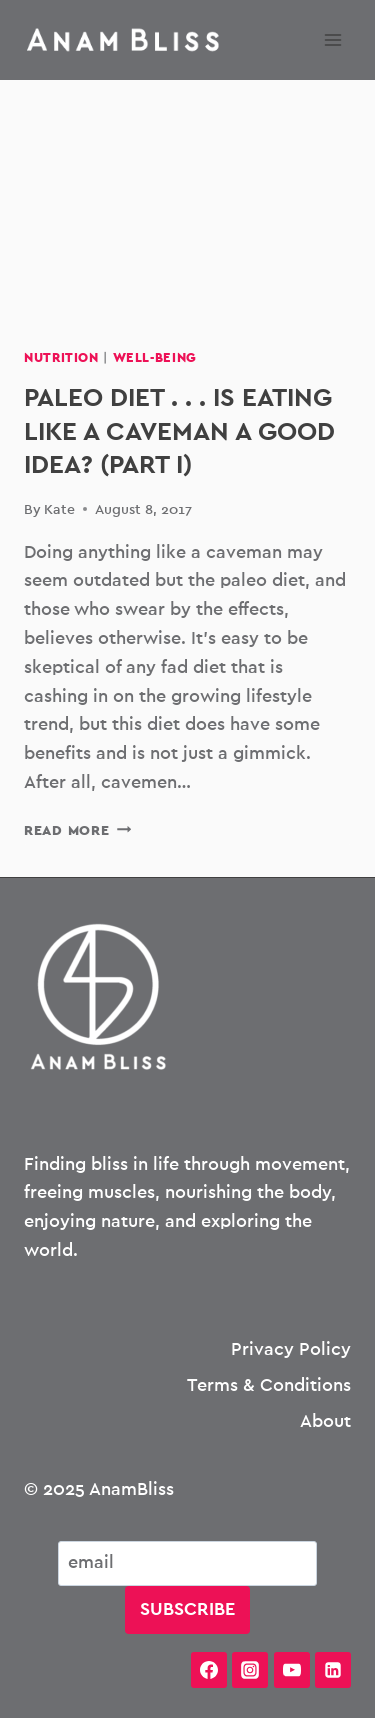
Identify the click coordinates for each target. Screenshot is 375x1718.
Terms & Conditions (269, 1386)
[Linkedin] (333, 1670)
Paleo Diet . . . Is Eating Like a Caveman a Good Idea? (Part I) (179, 432)
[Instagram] (250, 1670)
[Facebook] (209, 1670)
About (325, 1422)
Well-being (155, 358)
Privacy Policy (291, 1350)
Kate (59, 509)
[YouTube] (292, 1670)
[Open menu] (332, 39)
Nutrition (61, 358)
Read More (77, 830)
